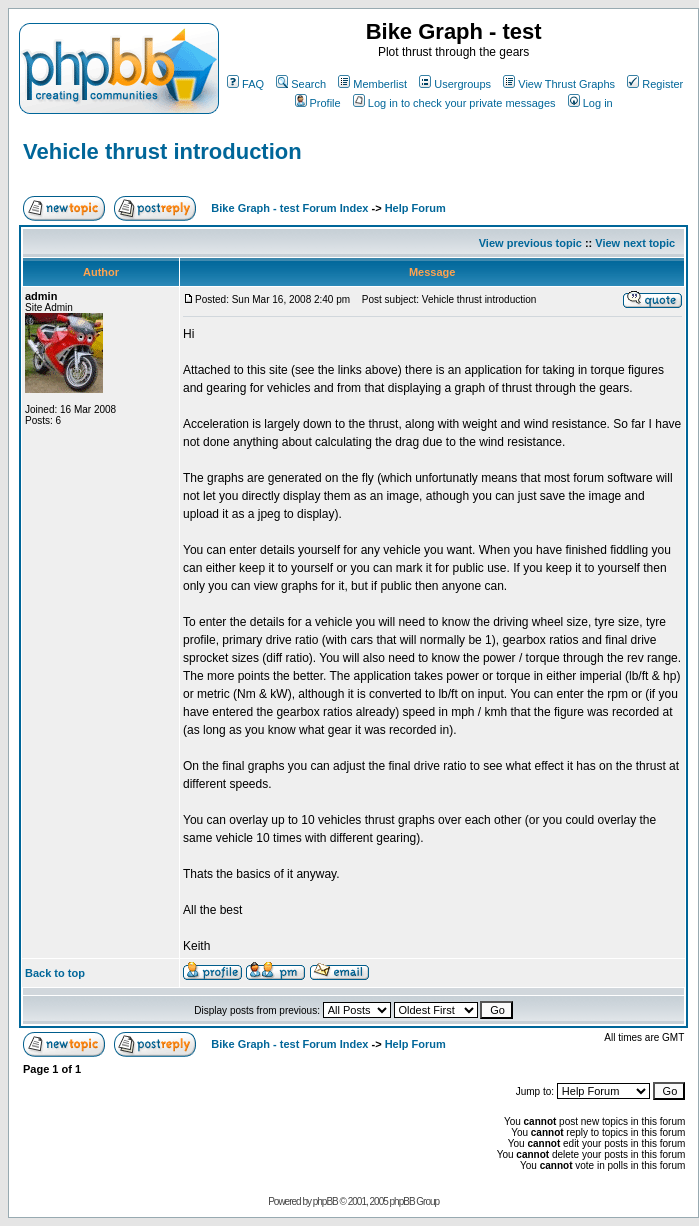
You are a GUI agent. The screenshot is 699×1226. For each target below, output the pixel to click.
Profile (318, 103)
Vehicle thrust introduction (162, 151)
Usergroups (455, 84)
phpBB (325, 1201)
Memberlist (372, 84)
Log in (590, 103)
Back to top (55, 973)
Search (301, 84)
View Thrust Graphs (559, 84)
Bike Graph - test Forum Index (289, 208)
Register (655, 84)
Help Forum (415, 208)
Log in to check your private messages (454, 103)
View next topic (635, 243)
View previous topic (530, 243)
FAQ (245, 84)
